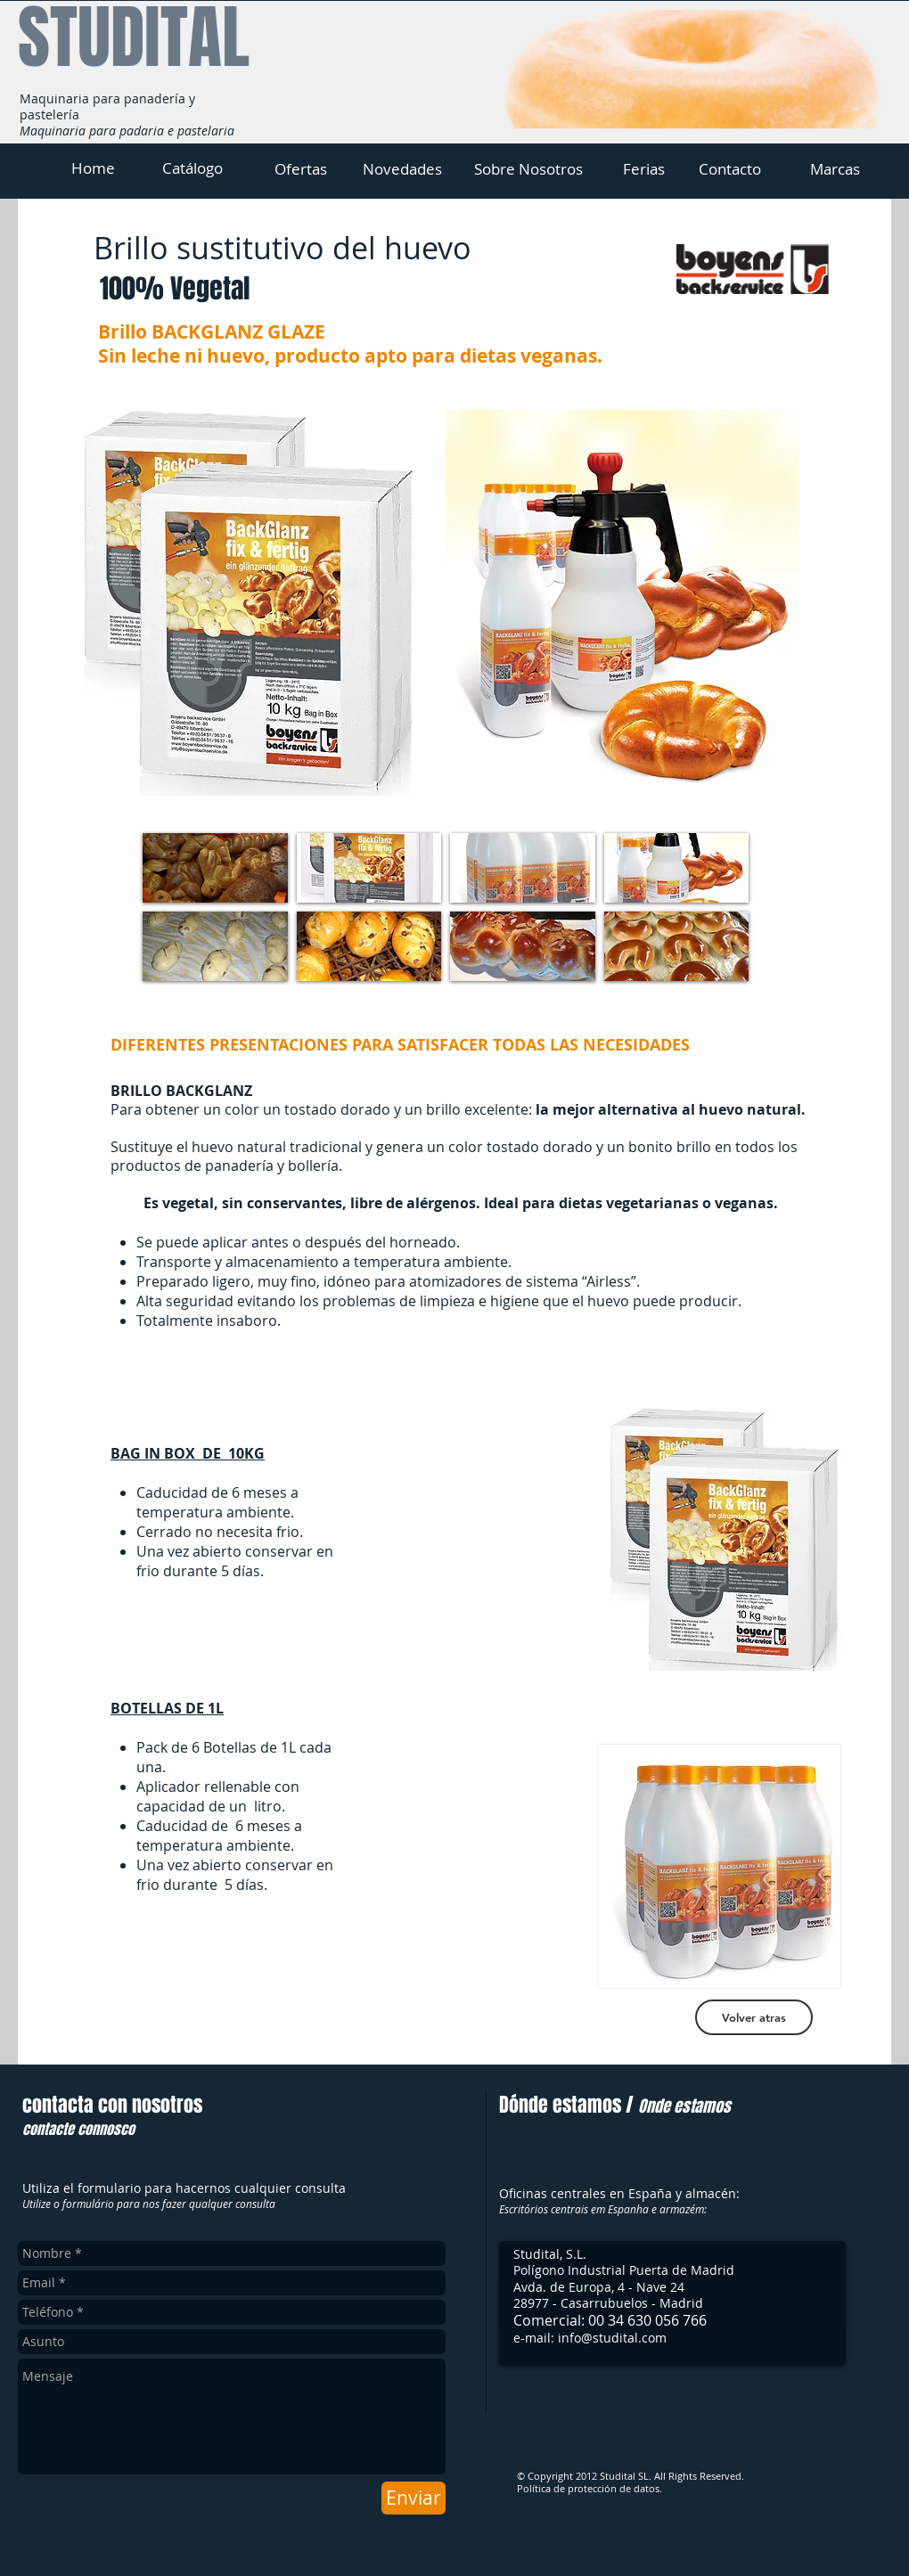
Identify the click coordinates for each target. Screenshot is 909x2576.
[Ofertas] (300, 169)
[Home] (92, 168)
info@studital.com (612, 2337)
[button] (215, 868)
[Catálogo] (192, 168)
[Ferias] (643, 169)
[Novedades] (402, 169)
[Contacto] (730, 169)
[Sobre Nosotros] (528, 169)
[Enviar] (413, 2498)
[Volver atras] (754, 2017)
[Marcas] (835, 169)
